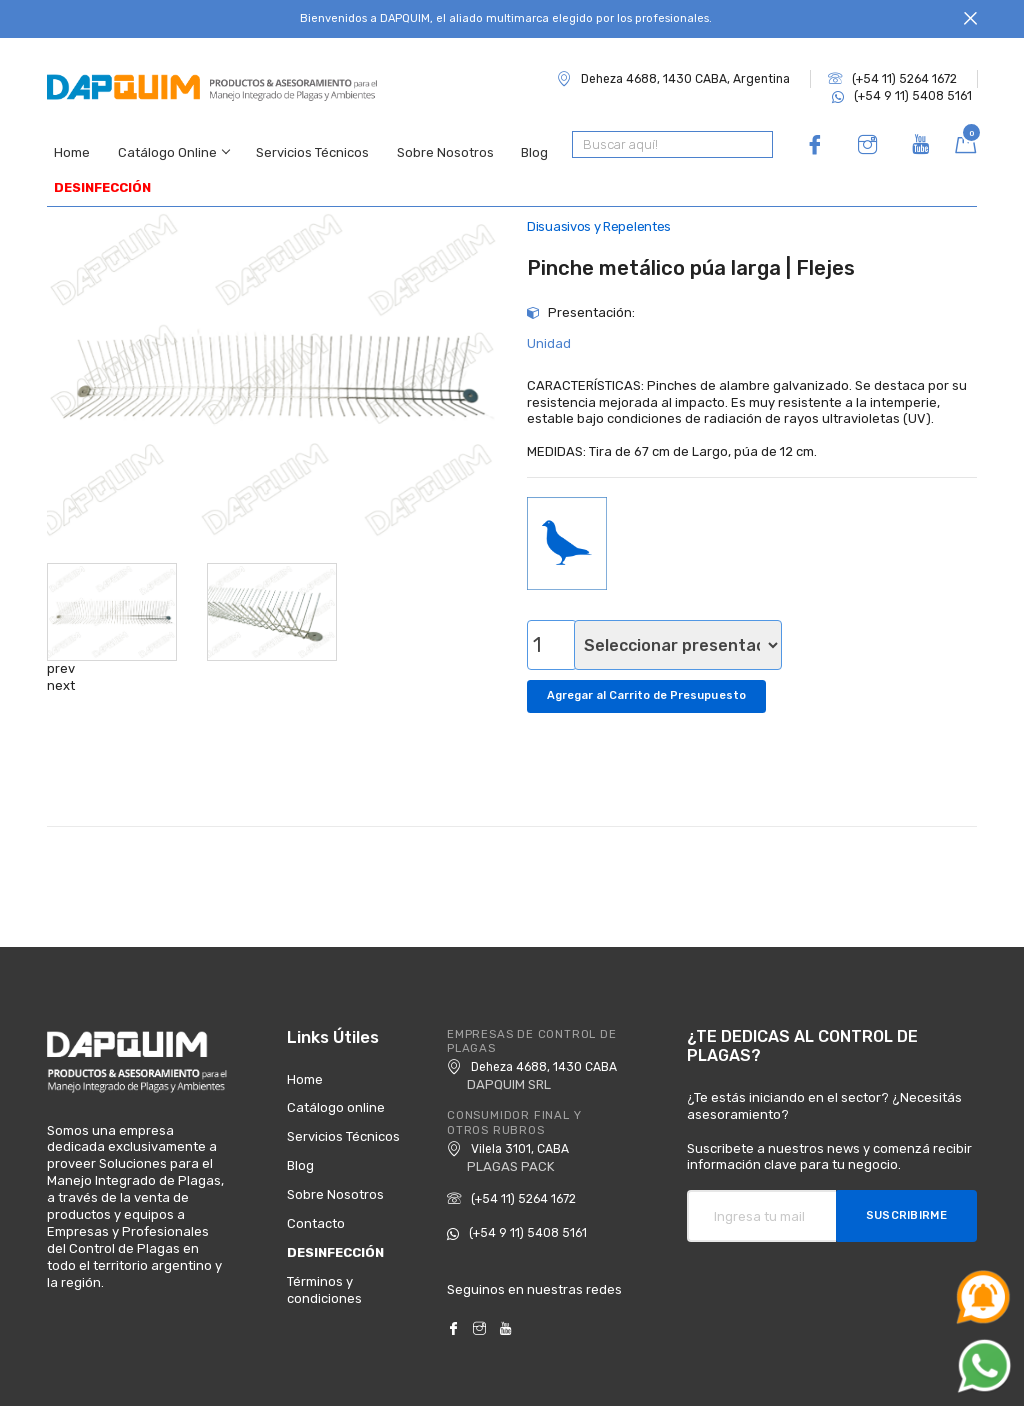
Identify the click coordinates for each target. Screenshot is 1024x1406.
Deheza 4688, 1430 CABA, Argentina (673, 79)
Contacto (316, 1198)
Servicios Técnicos (300, 144)
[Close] (970, 19)
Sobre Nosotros (430, 144)
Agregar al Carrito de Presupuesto (651, 672)
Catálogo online (336, 1082)
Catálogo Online (163, 144)
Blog (517, 144)
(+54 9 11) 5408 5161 (902, 96)
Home (65, 144)
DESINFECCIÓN (95, 169)
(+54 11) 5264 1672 (892, 79)
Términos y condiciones (324, 1264)
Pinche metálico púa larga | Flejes (691, 248)
